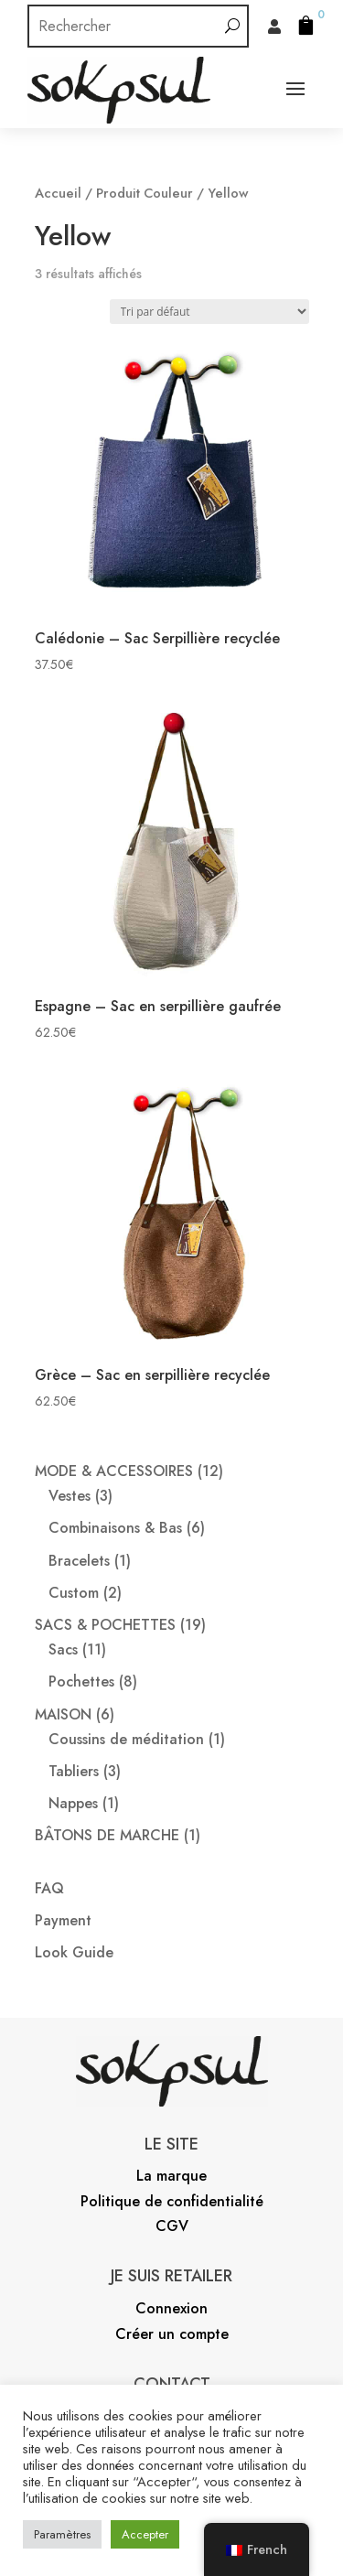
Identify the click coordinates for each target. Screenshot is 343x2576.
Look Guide (74, 1952)
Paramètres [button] (62, 2534)
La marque (171, 2175)
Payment (63, 1920)
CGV (171, 2225)
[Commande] (209, 311)
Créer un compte (172, 2333)
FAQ (49, 1888)
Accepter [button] (145, 2534)
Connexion (171, 2308)
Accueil (58, 193)
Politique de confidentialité (171, 2201)
